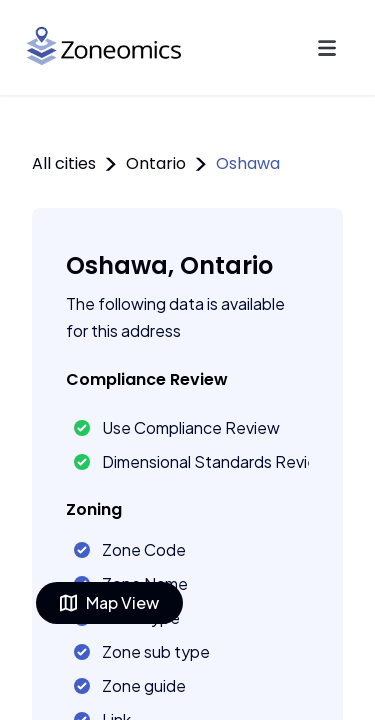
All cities (64, 163)
